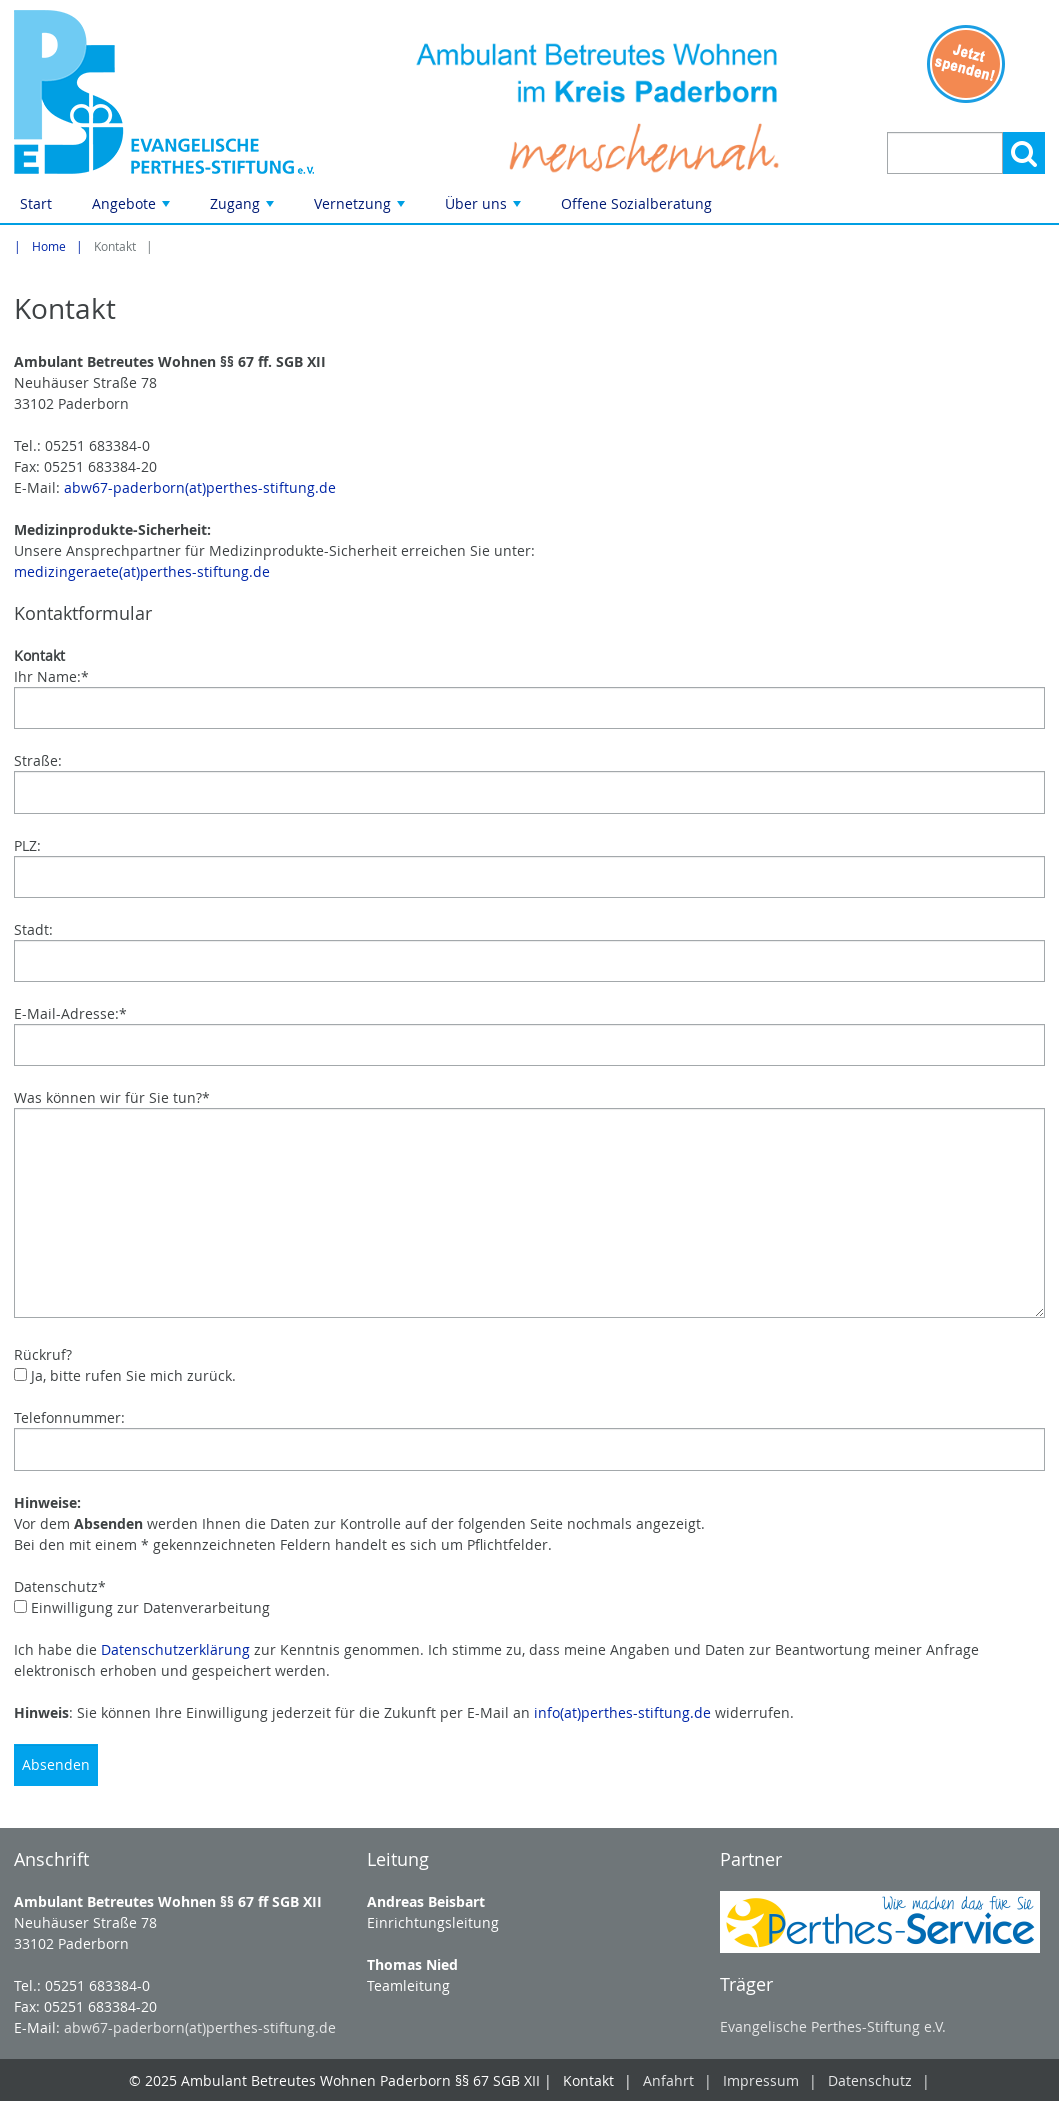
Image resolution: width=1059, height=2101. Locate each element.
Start (36, 203)
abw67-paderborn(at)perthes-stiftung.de (200, 487)
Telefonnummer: (69, 1417)
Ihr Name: (51, 676)
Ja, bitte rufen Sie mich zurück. (125, 1375)
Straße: (38, 760)
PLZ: (27, 845)
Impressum (761, 2080)
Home (49, 246)
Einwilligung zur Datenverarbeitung (142, 1607)
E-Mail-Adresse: (70, 1013)
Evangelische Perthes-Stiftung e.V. (833, 2026)
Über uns (485, 208)
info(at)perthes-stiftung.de (622, 1712)
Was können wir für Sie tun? (112, 1097)
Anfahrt (668, 2080)
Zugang (244, 208)
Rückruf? (43, 1354)
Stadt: (33, 929)
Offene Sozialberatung (636, 203)
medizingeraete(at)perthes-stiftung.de (142, 571)
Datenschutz (60, 1586)
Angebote (133, 208)
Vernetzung (361, 208)
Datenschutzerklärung (175, 1649)
